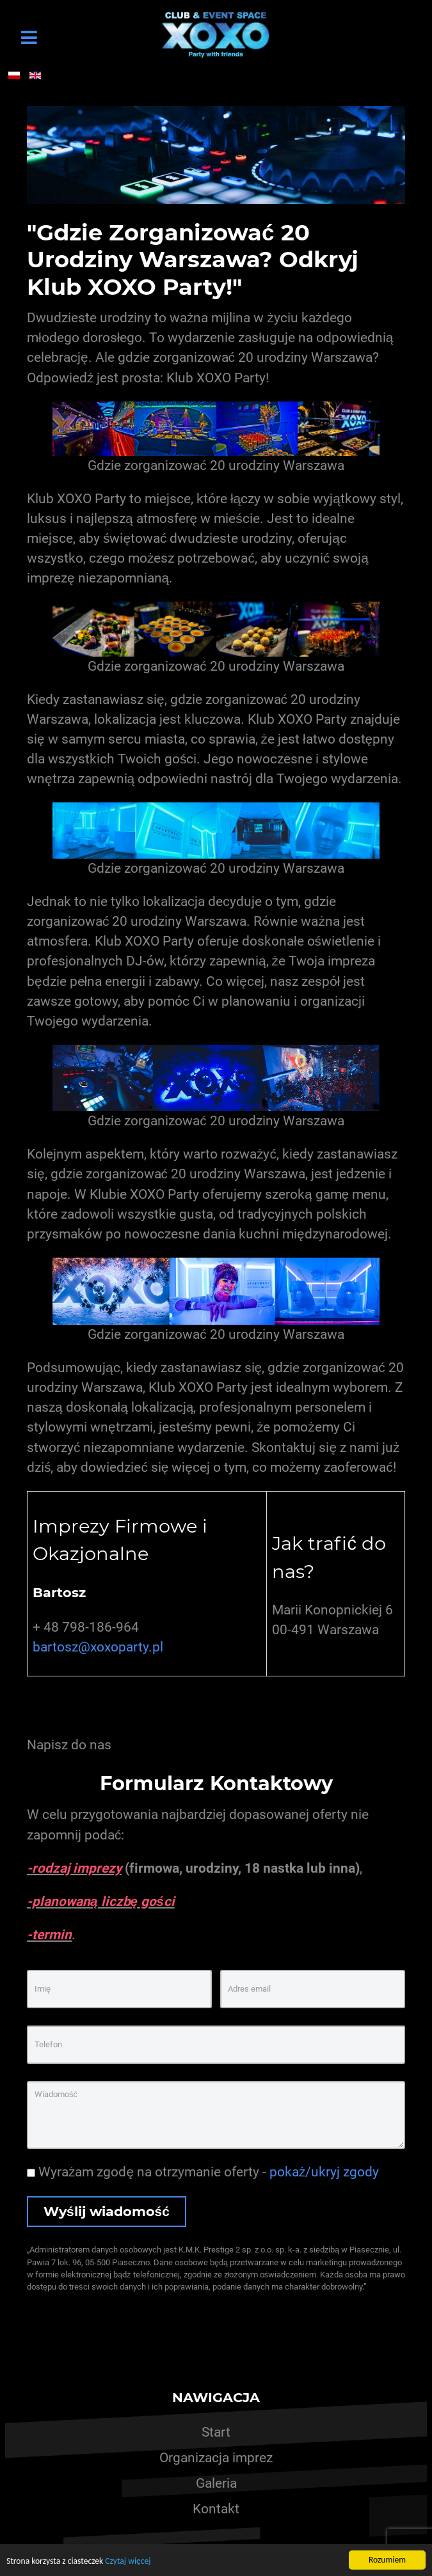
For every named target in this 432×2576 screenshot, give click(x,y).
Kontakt (216, 2509)
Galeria (216, 2483)
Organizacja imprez (216, 2457)
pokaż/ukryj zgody (324, 2172)
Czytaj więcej (127, 2562)
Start (216, 2432)
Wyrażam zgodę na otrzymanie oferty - (203, 2172)
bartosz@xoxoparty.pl (98, 1647)
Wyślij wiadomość (107, 2211)
